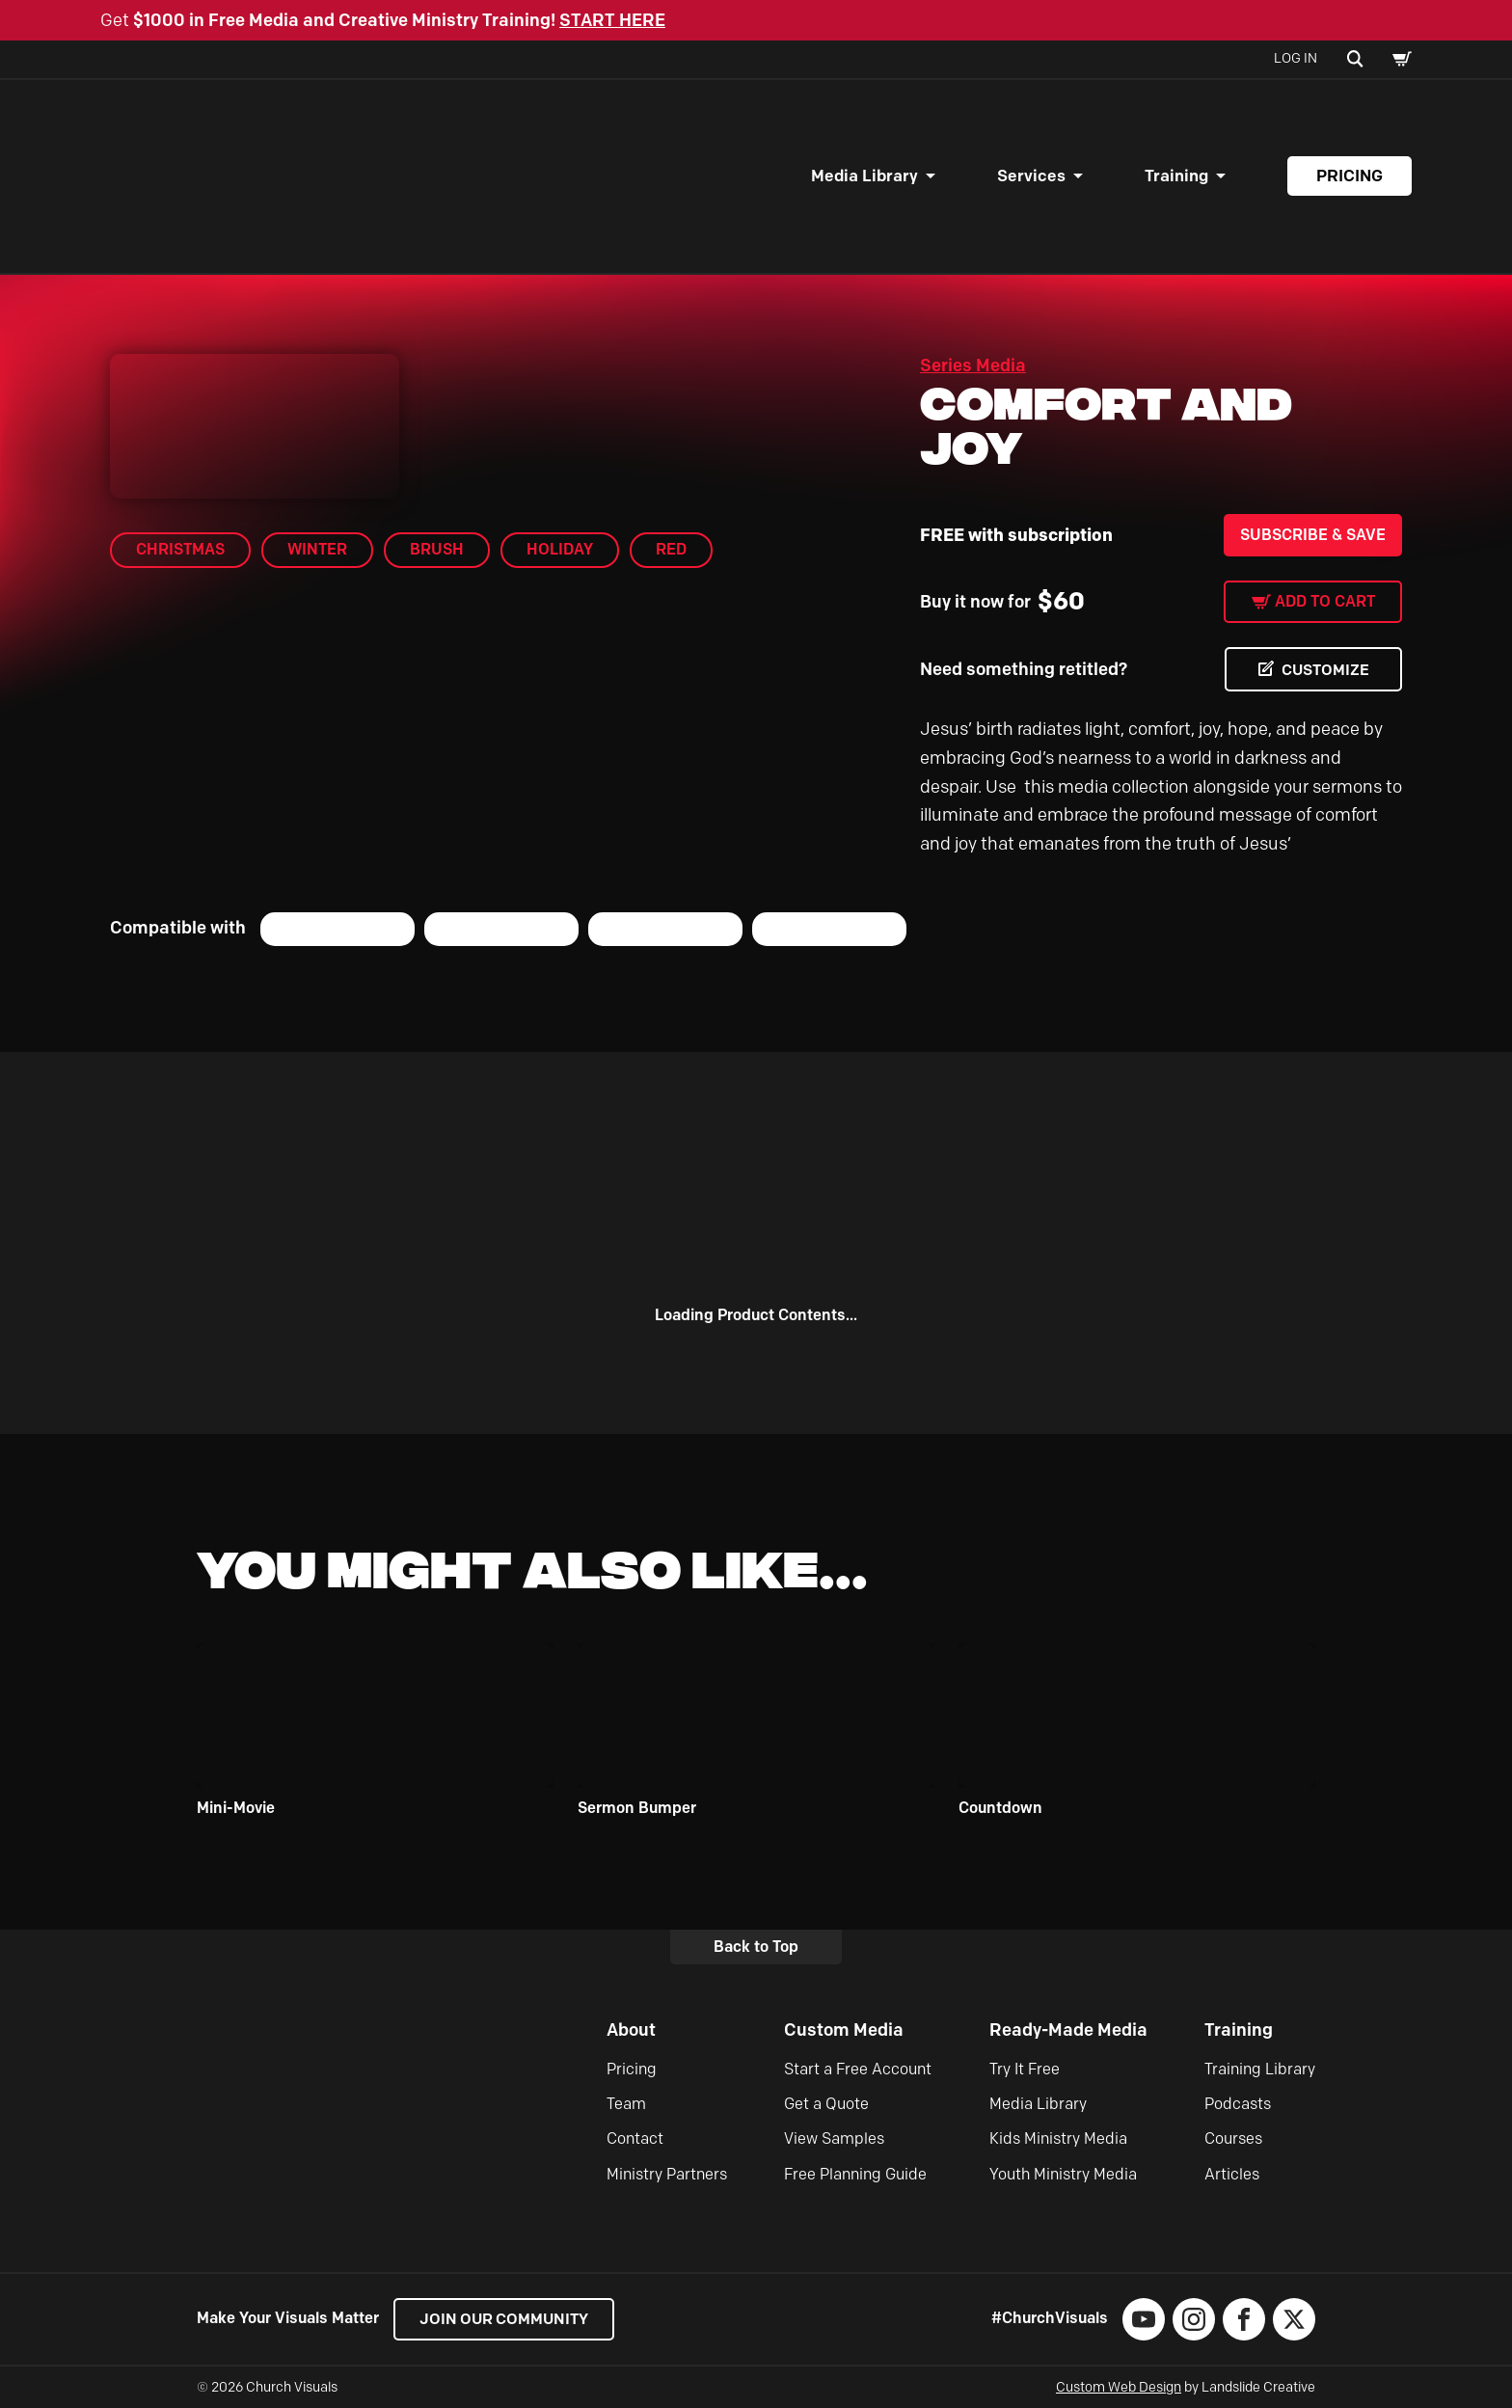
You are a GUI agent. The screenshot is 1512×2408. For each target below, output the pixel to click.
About (631, 2030)
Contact (635, 2138)
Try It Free (1024, 2069)
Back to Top (756, 1946)
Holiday (559, 549)
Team (626, 2104)
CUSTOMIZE (1325, 670)
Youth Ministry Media (1063, 2174)
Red (671, 549)
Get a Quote (826, 2104)
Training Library (1259, 2069)
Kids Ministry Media (1058, 2138)
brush (437, 549)
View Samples (834, 2138)
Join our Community (505, 2319)
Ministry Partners (667, 2174)
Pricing (1349, 175)
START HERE (612, 20)
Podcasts (1237, 2104)
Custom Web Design (1118, 2387)
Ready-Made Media (1068, 2030)
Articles (1231, 2174)
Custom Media (844, 2030)
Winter (317, 549)
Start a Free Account (858, 2069)
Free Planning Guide (855, 2174)
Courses (1233, 2138)
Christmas (180, 549)
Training (1176, 175)
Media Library (864, 175)
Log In (1295, 58)
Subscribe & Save (1313, 535)
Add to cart (1325, 601)
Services (1031, 175)
